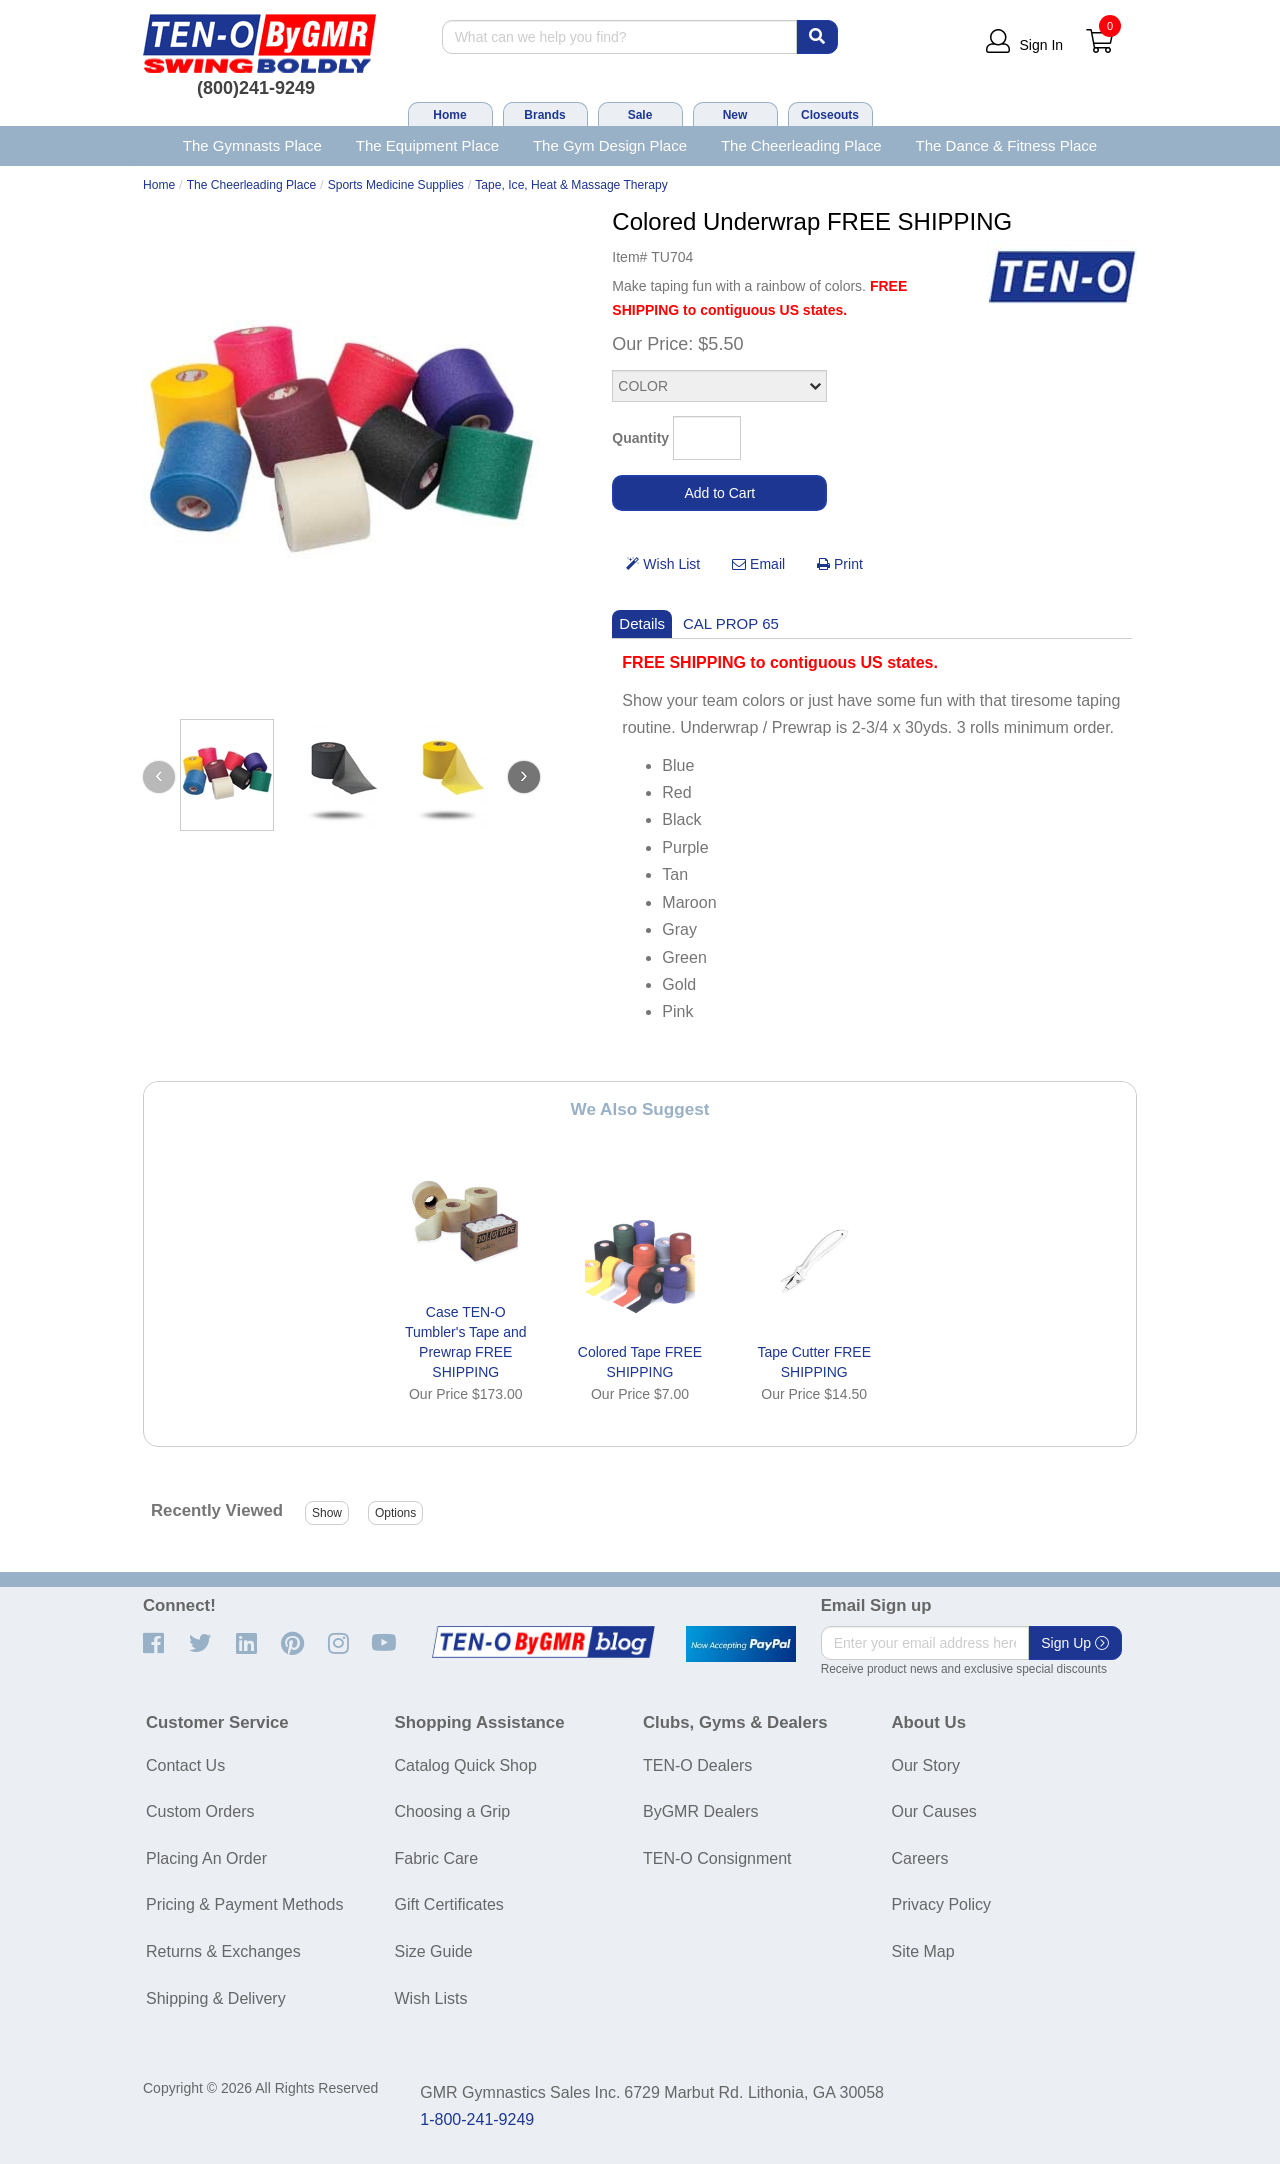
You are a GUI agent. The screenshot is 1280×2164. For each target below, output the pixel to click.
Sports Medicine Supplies (396, 185)
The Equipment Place (427, 145)
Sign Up (1075, 1643)
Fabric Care (437, 1858)
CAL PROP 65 (731, 623)
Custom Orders (200, 1811)
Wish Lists (431, 1998)
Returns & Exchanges (223, 1951)
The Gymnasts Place (252, 145)
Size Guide (434, 1951)
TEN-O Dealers (697, 1765)
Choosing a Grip (453, 1811)
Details (642, 623)
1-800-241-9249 (477, 2119)
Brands (544, 115)
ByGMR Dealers (701, 1811)
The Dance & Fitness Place (1007, 145)
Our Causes (934, 1811)
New (735, 115)
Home (449, 115)
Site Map (923, 1951)
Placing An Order (206, 1858)
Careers (920, 1858)
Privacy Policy (942, 1904)
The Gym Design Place (610, 145)
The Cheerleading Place (801, 145)
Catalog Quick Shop (466, 1765)
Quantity (640, 438)
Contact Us (185, 1765)
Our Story (926, 1765)
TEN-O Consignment (717, 1858)
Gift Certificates (449, 1904)
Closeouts (830, 115)
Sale (640, 115)
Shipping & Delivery (216, 1998)
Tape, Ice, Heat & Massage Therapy (571, 185)
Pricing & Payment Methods (244, 1904)
